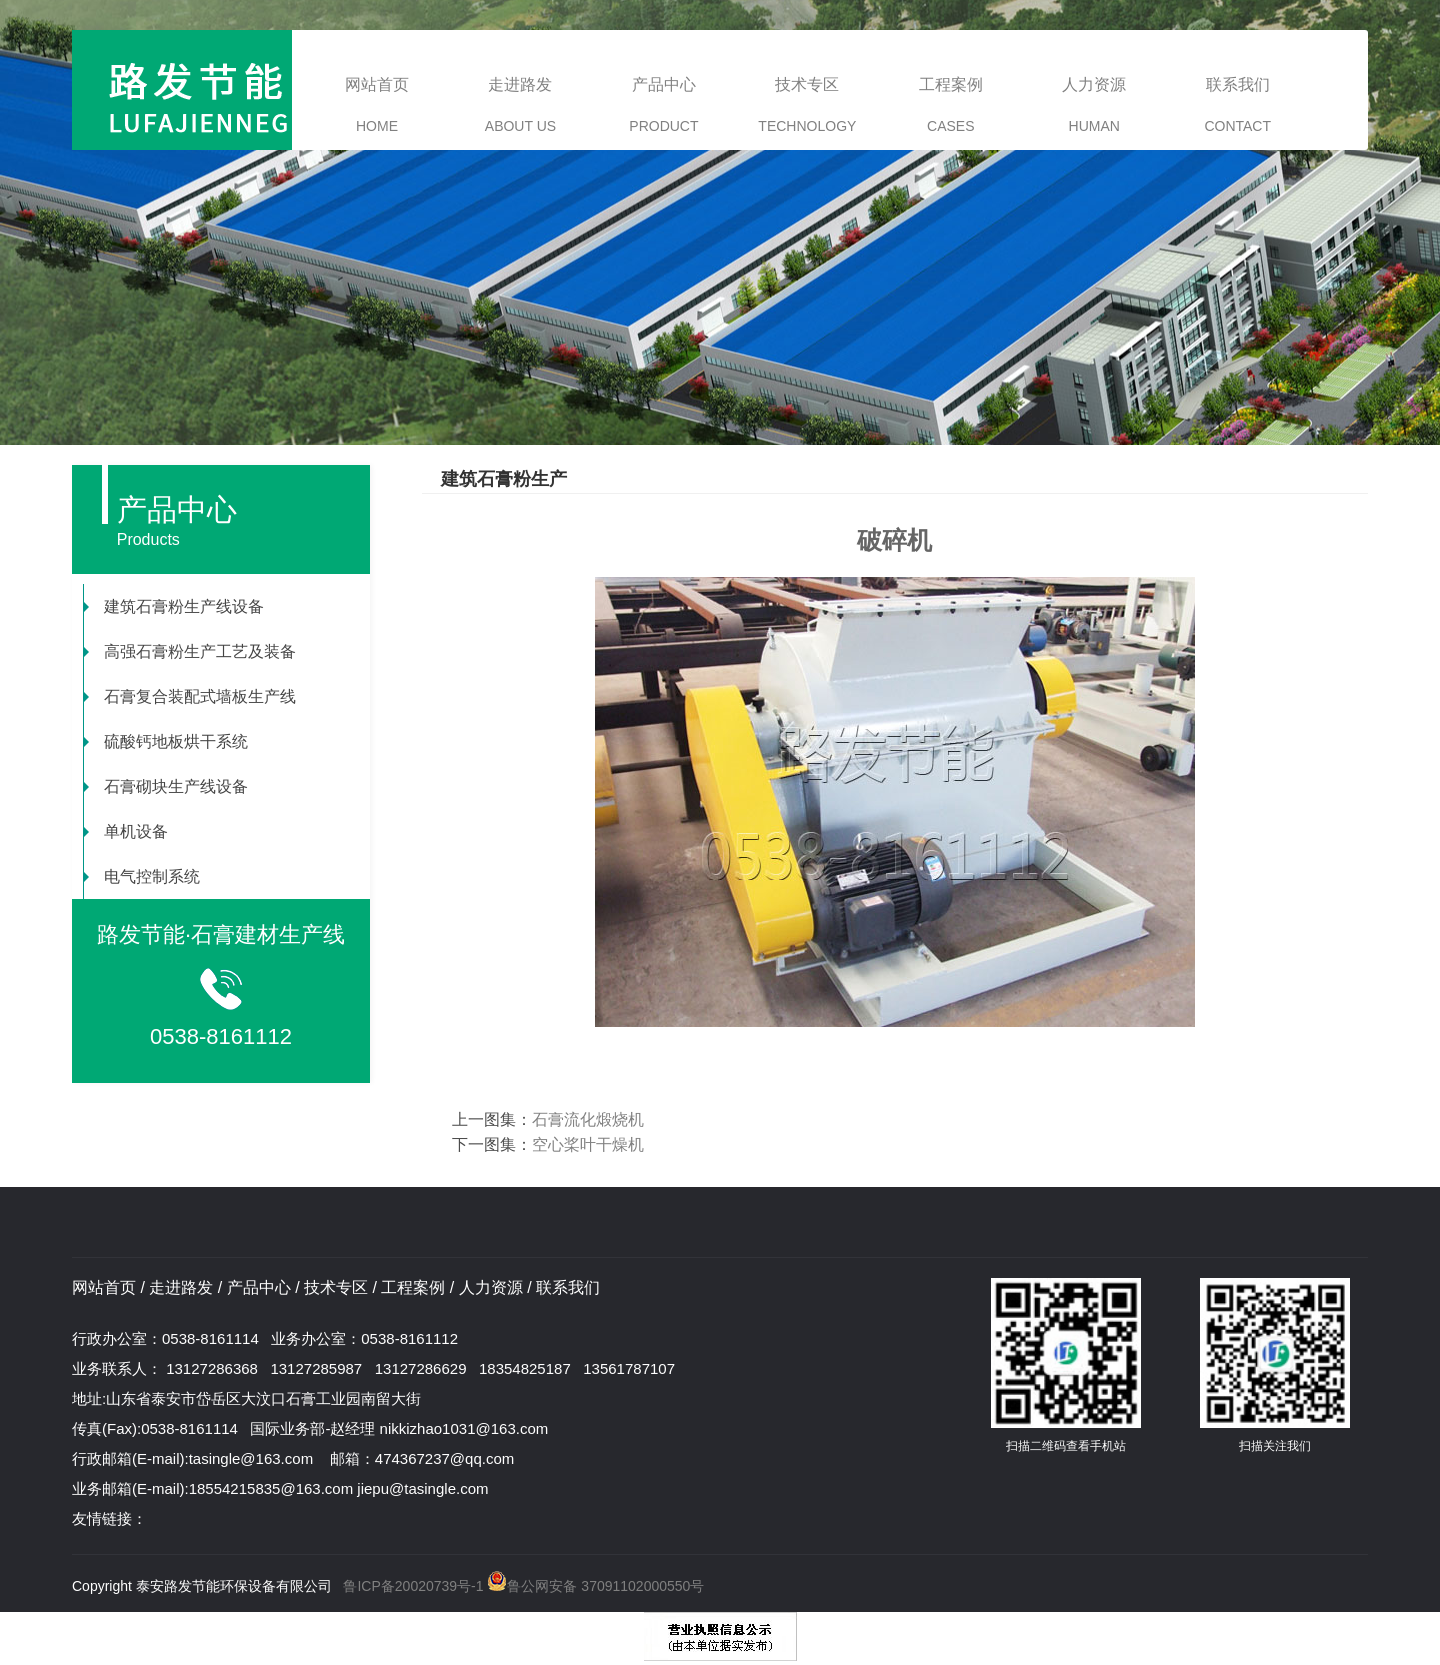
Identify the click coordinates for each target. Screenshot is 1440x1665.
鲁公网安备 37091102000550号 (594, 1586)
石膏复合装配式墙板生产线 (190, 696)
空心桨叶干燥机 (588, 1144)
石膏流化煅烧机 (588, 1119)
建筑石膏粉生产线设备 (174, 606)
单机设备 (126, 831)
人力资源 (1094, 105)
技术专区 (807, 105)
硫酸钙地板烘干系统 (166, 741)
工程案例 (951, 105)
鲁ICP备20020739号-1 (413, 1586)
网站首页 (377, 105)
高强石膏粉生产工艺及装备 (190, 651)
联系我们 (1237, 105)
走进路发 (520, 105)
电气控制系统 (142, 876)
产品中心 (663, 105)
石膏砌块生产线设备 (166, 786)
